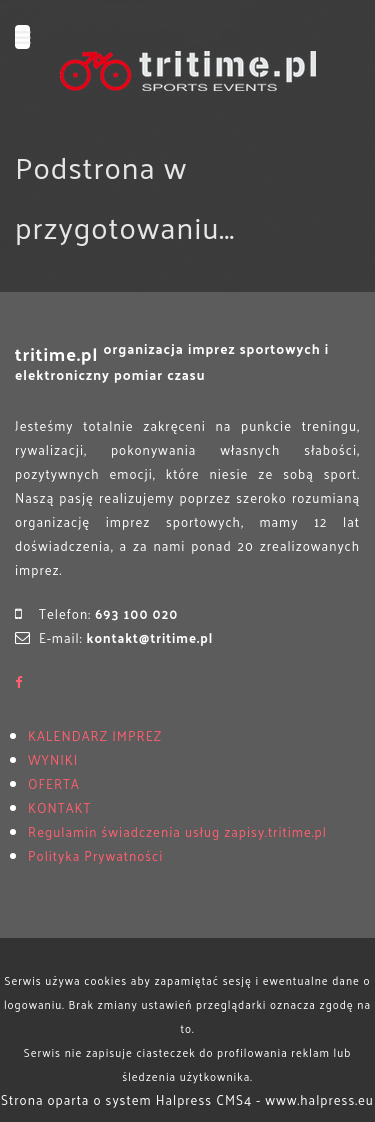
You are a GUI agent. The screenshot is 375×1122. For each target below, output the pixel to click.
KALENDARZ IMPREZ (95, 735)
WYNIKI (53, 759)
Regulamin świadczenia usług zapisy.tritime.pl (177, 831)
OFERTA (54, 783)
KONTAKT (59, 807)
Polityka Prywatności (95, 855)
